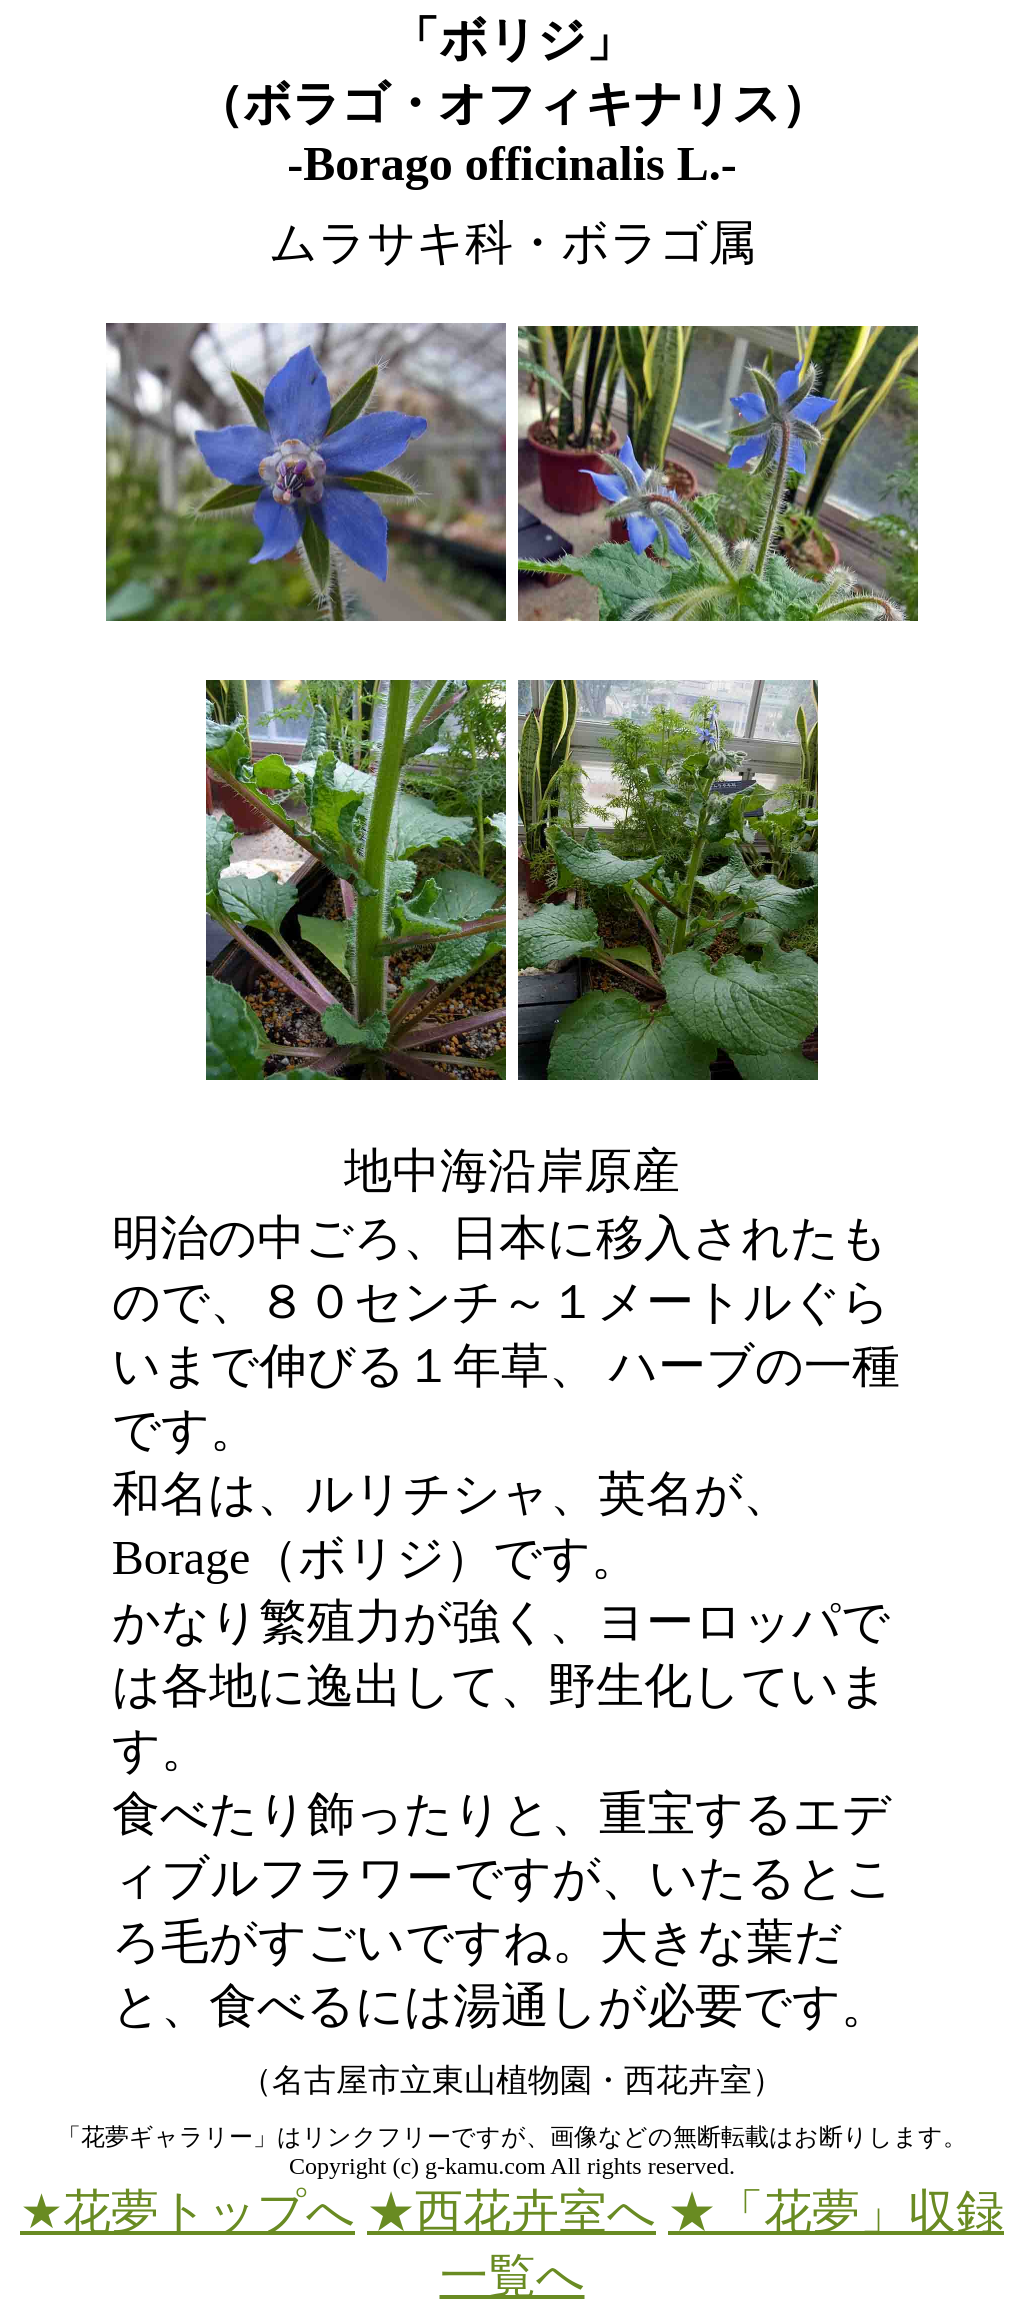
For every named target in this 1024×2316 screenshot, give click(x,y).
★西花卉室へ (511, 2211)
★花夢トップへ (187, 2211)
